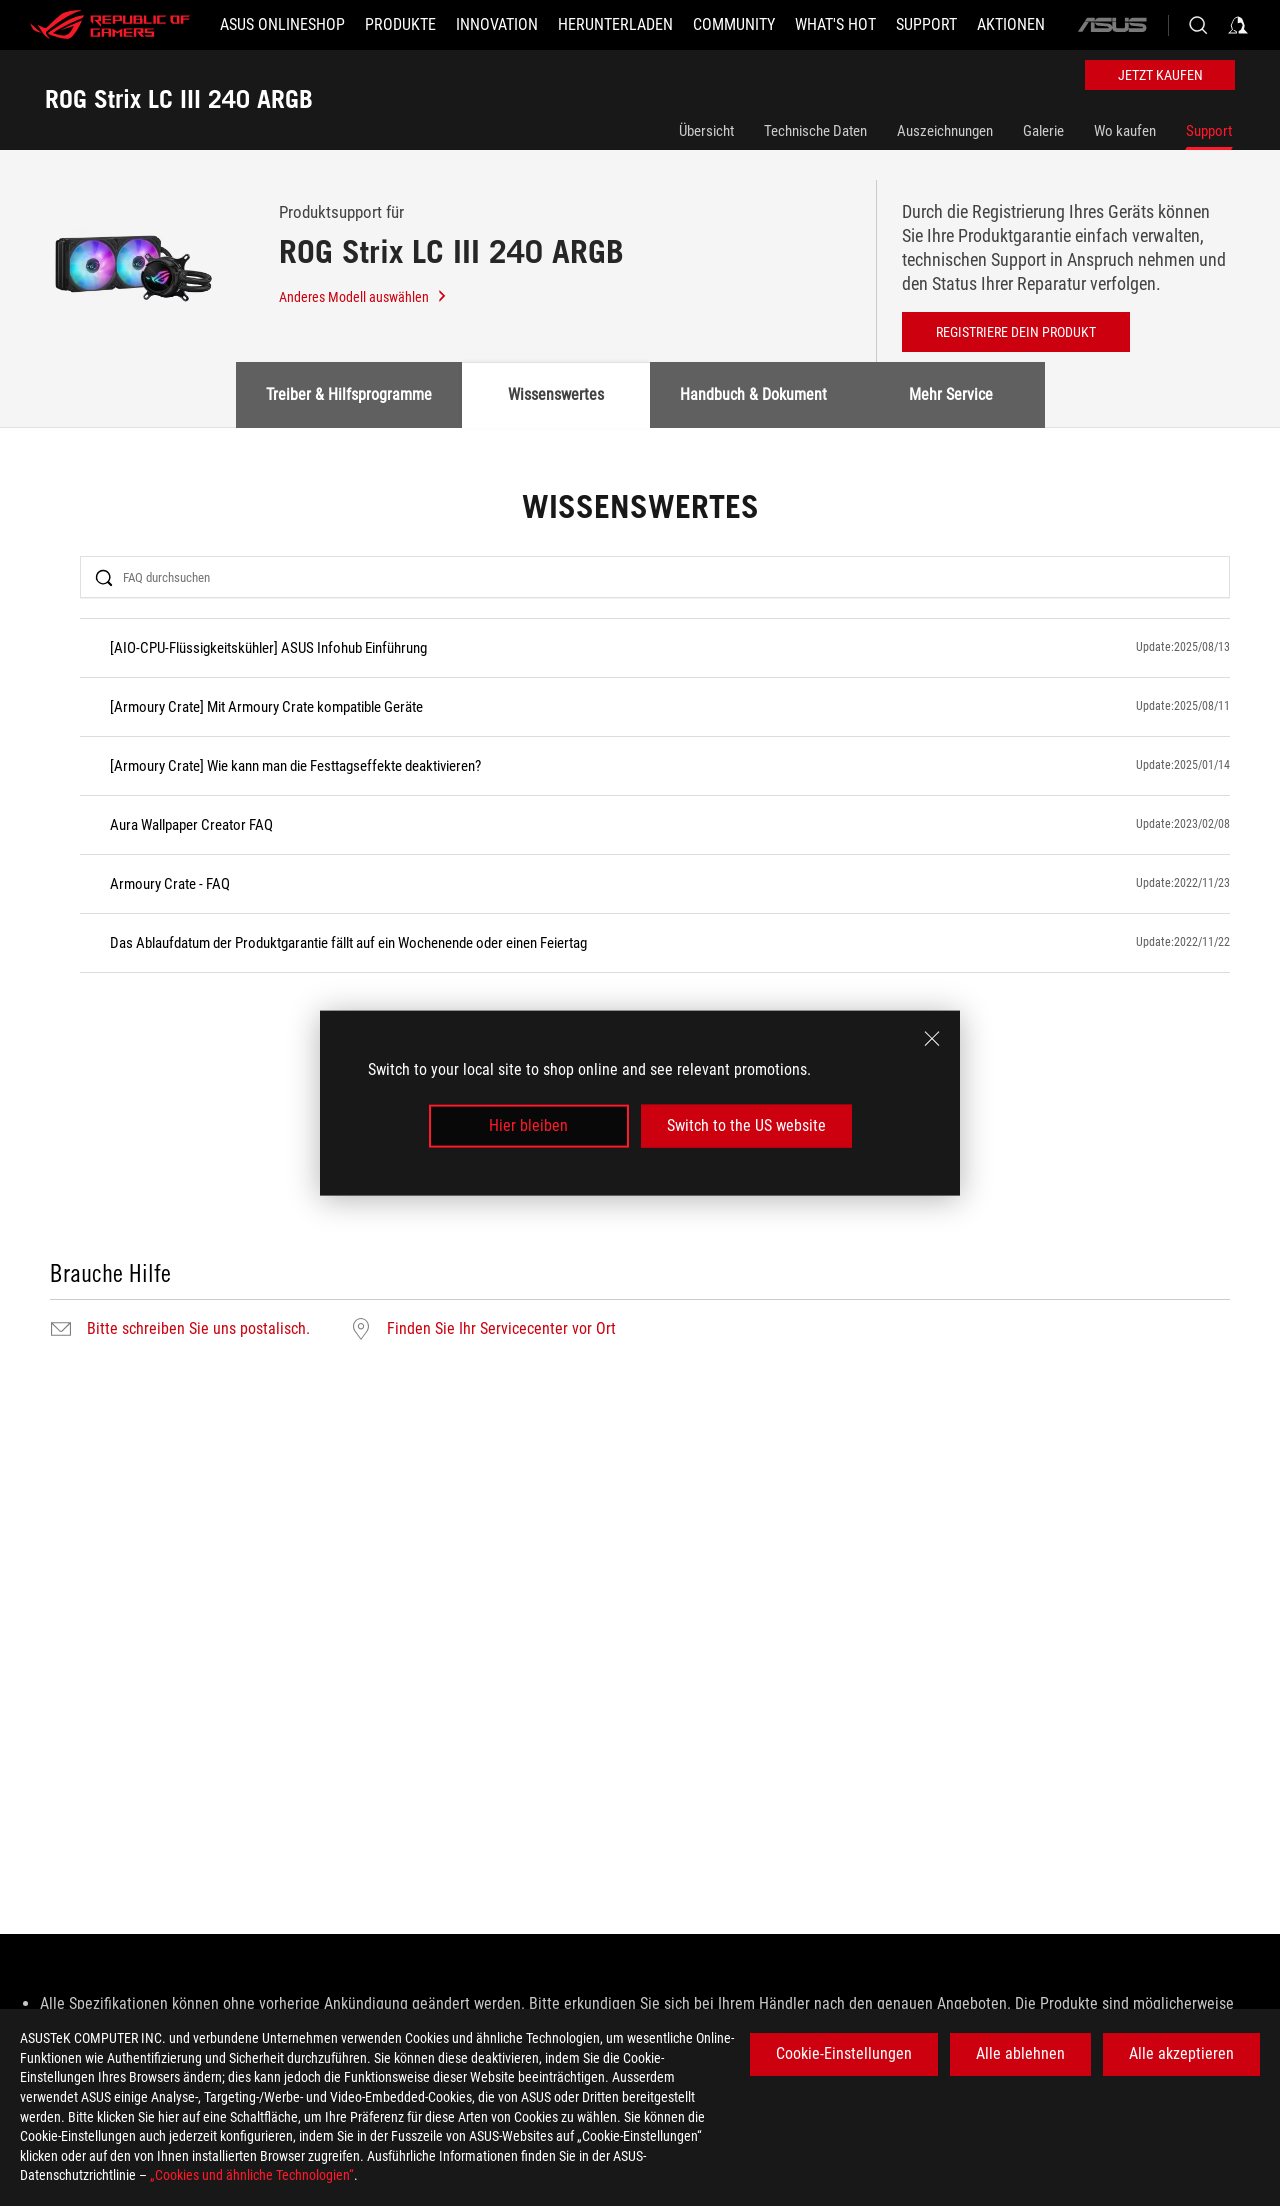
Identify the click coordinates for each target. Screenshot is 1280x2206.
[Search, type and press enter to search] (1198, 25)
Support (1209, 131)
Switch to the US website (746, 1125)
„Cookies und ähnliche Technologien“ (252, 2175)
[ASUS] (1112, 25)
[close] (932, 1039)
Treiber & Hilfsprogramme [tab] (349, 394)
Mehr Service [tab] (951, 394)
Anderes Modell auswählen (363, 297)
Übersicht (706, 131)
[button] (400, 25)
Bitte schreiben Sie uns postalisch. (198, 1329)
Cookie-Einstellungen (844, 2053)
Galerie (1043, 131)
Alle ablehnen (1020, 2053)
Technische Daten (815, 131)
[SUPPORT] (926, 25)
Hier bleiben (528, 1125)
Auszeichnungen (945, 131)
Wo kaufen (1125, 131)
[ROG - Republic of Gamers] (110, 25)
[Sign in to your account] (1238, 25)
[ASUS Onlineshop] (282, 25)
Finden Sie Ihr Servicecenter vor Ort (501, 1329)
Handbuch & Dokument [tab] (753, 394)
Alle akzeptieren (1181, 2053)
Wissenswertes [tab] (556, 394)
